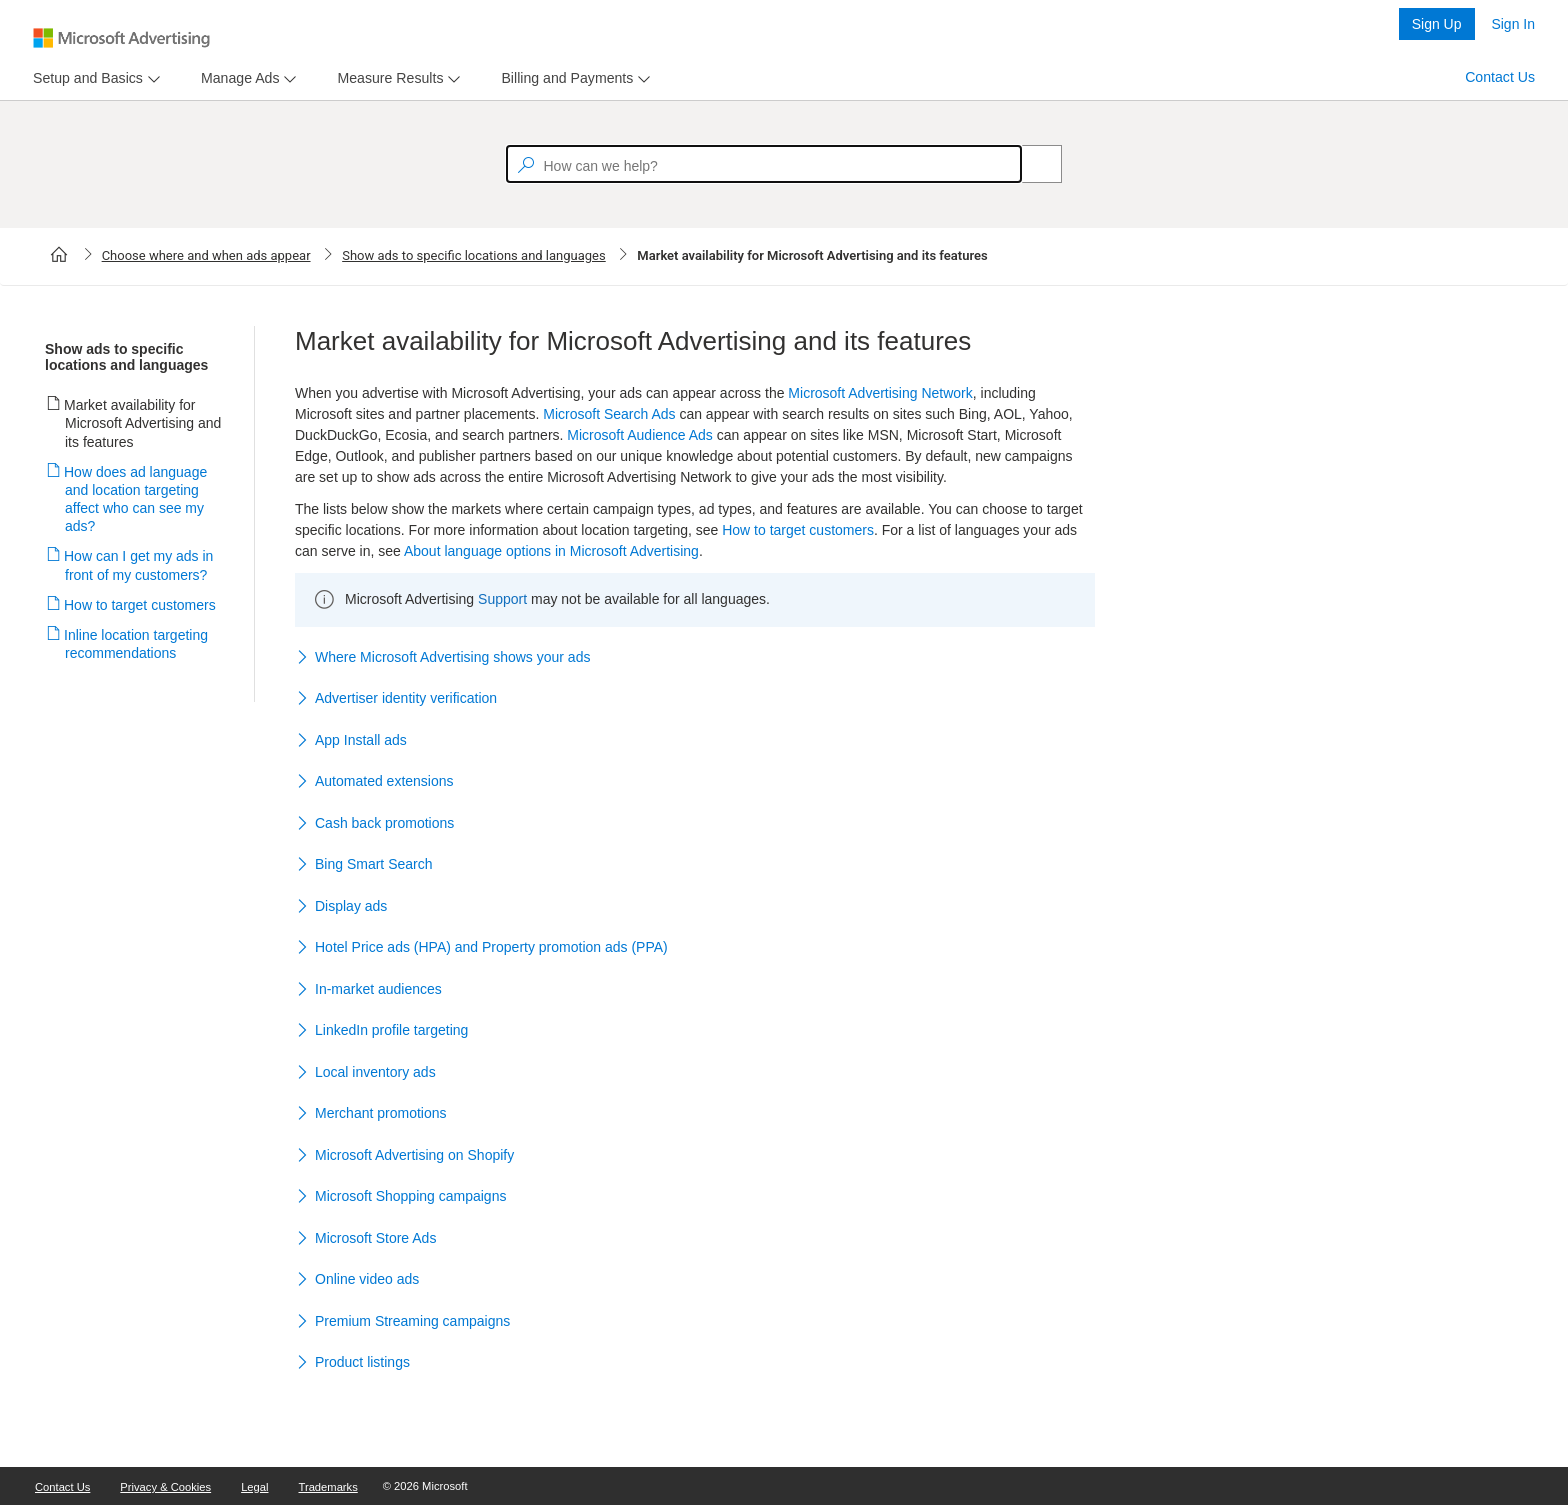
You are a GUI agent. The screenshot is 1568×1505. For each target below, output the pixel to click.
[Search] (1031, 164)
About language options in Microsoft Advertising (551, 551)
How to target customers (140, 605)
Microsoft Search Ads (609, 414)
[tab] (84, 78)
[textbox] (764, 164)
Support (502, 599)
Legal (254, 1487)
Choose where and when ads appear (206, 255)
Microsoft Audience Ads (640, 435)
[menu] (94, 78)
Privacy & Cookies (165, 1487)
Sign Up (1437, 24)
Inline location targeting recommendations (136, 644)
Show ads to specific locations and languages (474, 255)
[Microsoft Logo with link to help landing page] (121, 38)
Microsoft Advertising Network (880, 393)
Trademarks (328, 1487)
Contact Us (1500, 77)
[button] (695, 658)
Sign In (1513, 24)
